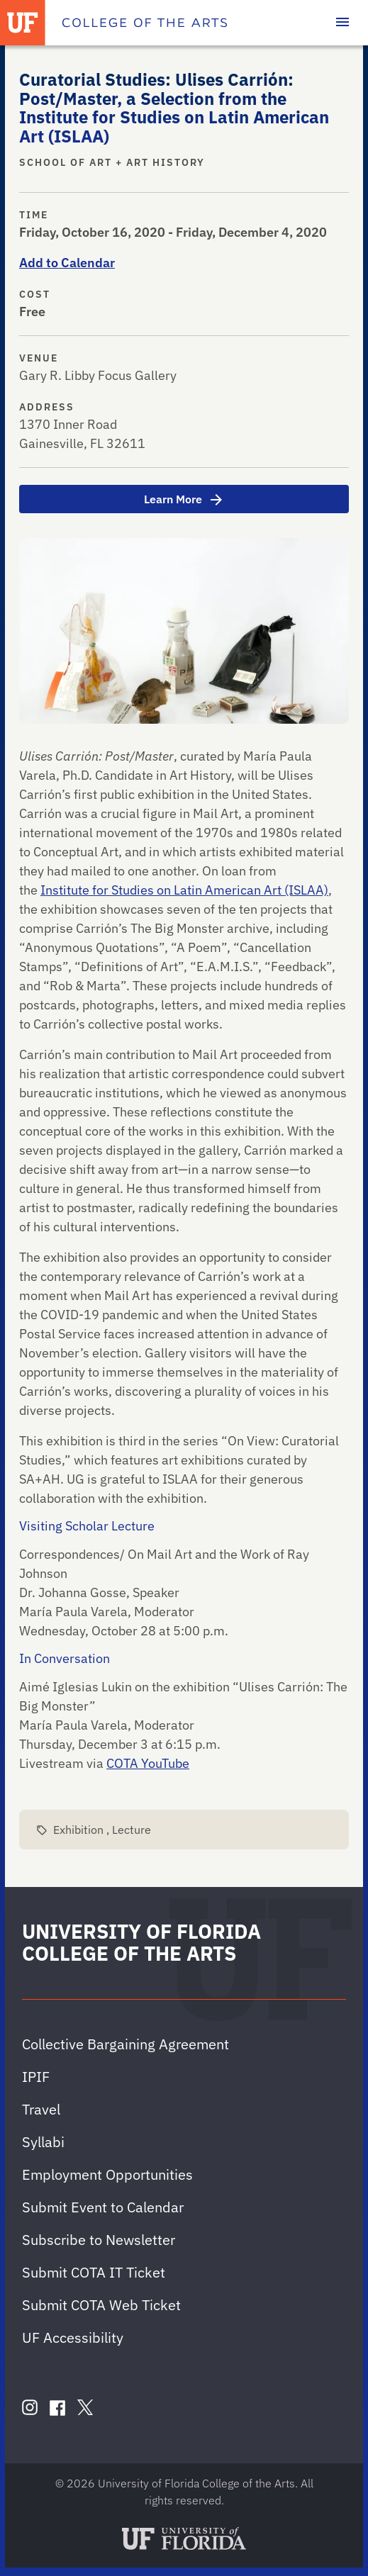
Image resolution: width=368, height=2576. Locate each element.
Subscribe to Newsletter (98, 2239)
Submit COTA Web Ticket (101, 2304)
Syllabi (43, 2141)
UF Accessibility (72, 2337)
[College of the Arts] (144, 22)
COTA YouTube (147, 1763)
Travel (41, 2109)
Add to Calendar (67, 262)
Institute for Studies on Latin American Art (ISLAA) (184, 890)
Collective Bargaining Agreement (125, 2044)
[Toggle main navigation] (342, 22)
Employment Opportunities (107, 2174)
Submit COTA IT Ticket (93, 2272)
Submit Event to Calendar (103, 2207)
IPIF (36, 2076)
